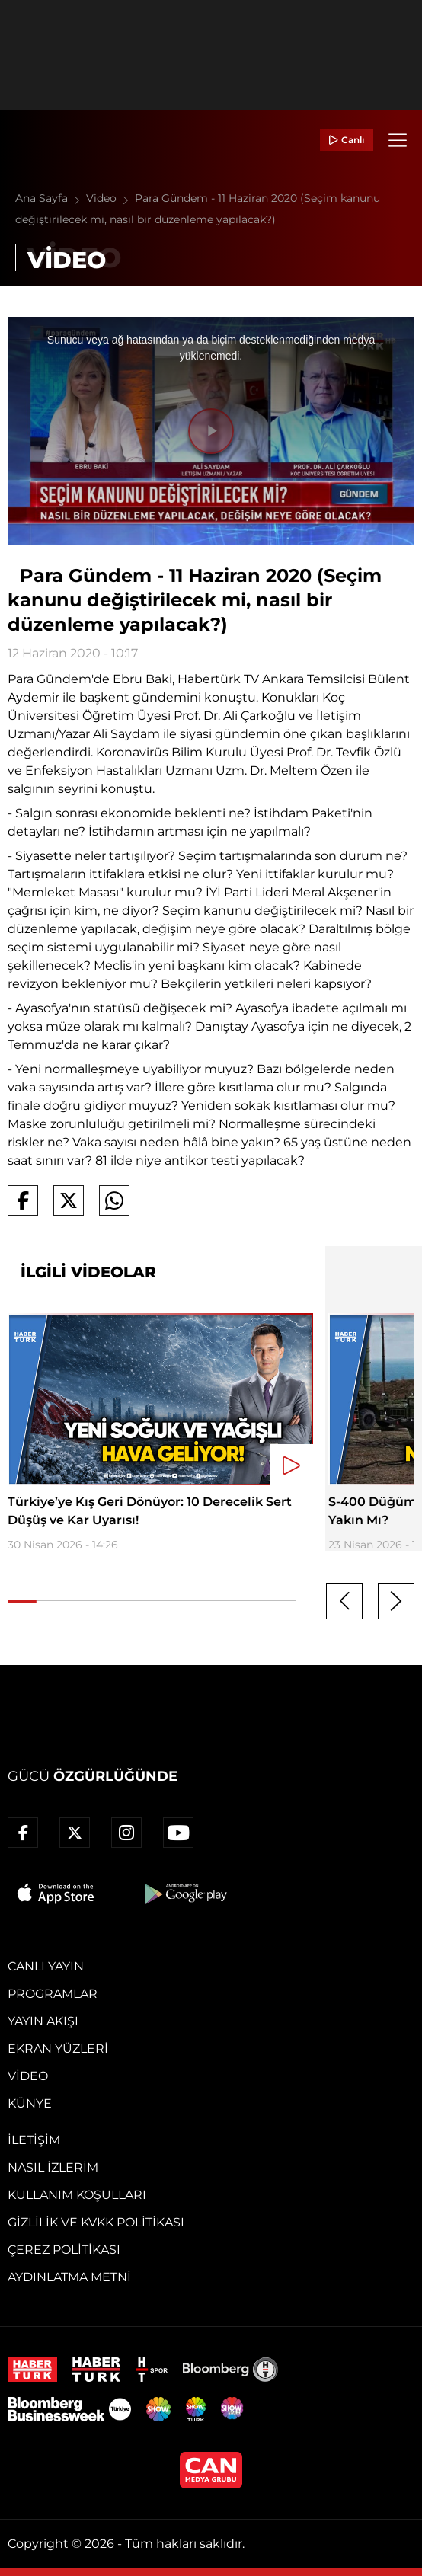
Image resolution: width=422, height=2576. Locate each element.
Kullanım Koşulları (77, 2195)
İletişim (34, 2140)
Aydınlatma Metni (69, 2277)
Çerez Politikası (64, 2249)
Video (110, 198)
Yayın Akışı (43, 2021)
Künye (30, 2103)
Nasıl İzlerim (53, 2167)
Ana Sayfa (50, 198)
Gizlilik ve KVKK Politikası (96, 2222)
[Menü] (397, 140)
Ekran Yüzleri (58, 2048)
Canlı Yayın (46, 1966)
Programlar (53, 1993)
